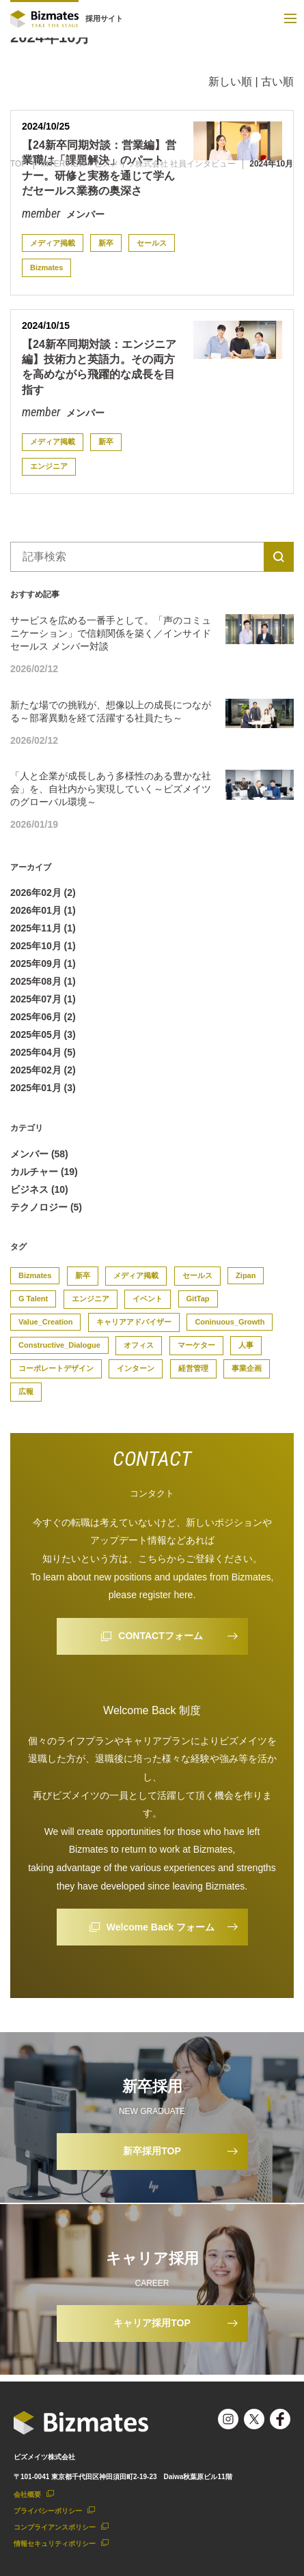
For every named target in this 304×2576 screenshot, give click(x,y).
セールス (152, 243)
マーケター (196, 1345)
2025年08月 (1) (43, 981)
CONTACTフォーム (160, 1635)
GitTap (198, 1298)
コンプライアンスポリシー (55, 2527)
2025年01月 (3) (43, 1087)
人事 (245, 1345)
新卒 (105, 243)
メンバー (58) (39, 1153)
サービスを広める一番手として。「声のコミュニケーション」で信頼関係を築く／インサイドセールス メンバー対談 (110, 633)
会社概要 (27, 2494)
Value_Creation (45, 1322)
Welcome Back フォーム (161, 1927)
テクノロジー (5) (46, 1207)
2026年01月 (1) (43, 910)
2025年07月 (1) (43, 999)
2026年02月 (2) (43, 892)
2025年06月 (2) (43, 1016)
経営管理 (193, 1368)
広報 (25, 1391)
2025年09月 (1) (43, 963)
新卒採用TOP (152, 2150)
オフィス (139, 1345)
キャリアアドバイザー (133, 1322)
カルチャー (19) (44, 1171)
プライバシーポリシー (48, 2511)
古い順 (277, 81)
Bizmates (46, 267)
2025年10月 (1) (43, 945)
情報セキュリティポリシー (55, 2543)
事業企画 (247, 1368)
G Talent (33, 1298)
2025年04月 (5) (43, 1052)
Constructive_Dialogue (59, 1345)
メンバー (84, 214)
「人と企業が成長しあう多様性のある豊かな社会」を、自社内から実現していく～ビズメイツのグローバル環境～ (110, 788)
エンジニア (49, 466)
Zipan (245, 1275)
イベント (148, 1298)
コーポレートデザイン (56, 1368)
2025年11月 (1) (43, 928)
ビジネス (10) (39, 1189)
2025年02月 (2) (43, 1070)
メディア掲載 (52, 243)
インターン (135, 1368)
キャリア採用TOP (152, 2322)
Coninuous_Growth (229, 1322)
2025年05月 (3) (43, 1034)
